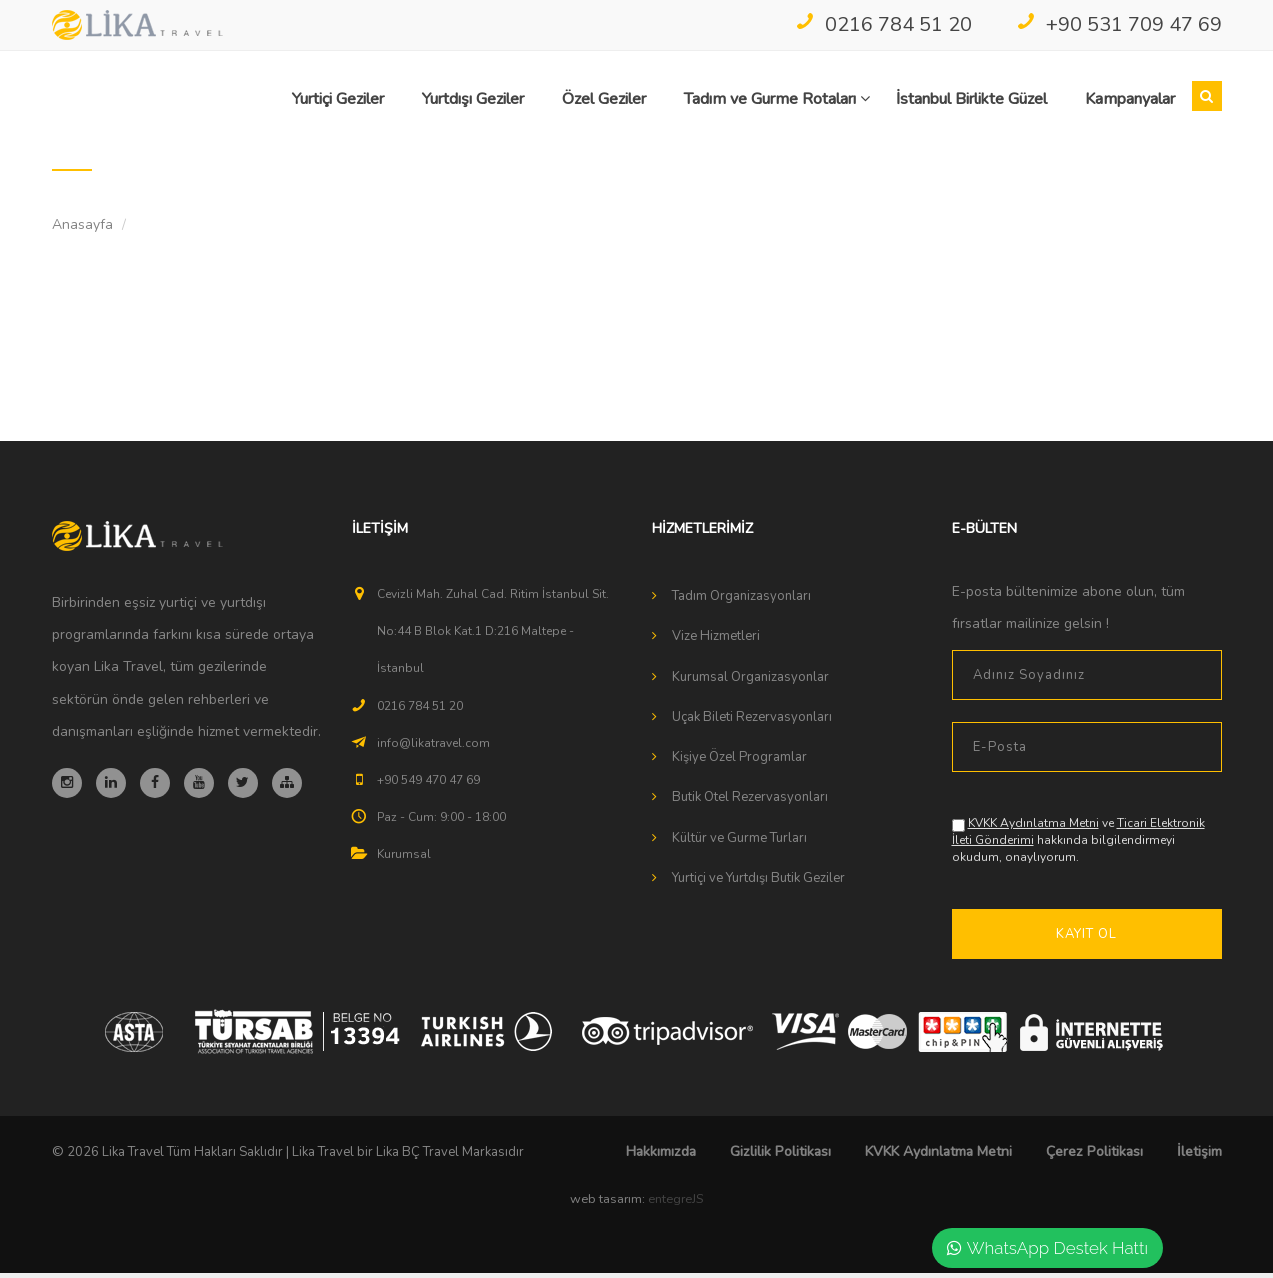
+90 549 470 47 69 (428, 785)
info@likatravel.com (433, 748)
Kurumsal (404, 859)
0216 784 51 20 (883, 24)
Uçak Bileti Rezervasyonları (752, 722)
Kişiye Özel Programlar (739, 762)
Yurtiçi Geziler (338, 99)
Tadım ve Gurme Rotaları (777, 99)
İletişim (1199, 1156)
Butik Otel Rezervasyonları (750, 802)
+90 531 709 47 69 (1119, 24)
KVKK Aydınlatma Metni (1033, 828)
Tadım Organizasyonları (741, 601)
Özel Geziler (604, 99)
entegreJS (675, 1204)
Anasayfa (82, 229)
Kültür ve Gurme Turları (739, 843)
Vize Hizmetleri (716, 641)
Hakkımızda (661, 1156)
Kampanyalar (1130, 99)
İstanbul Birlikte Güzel (971, 99)
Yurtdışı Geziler (473, 99)
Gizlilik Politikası (780, 1156)
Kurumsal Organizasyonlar (750, 682)
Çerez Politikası (1094, 1156)
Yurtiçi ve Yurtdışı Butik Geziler (758, 883)
